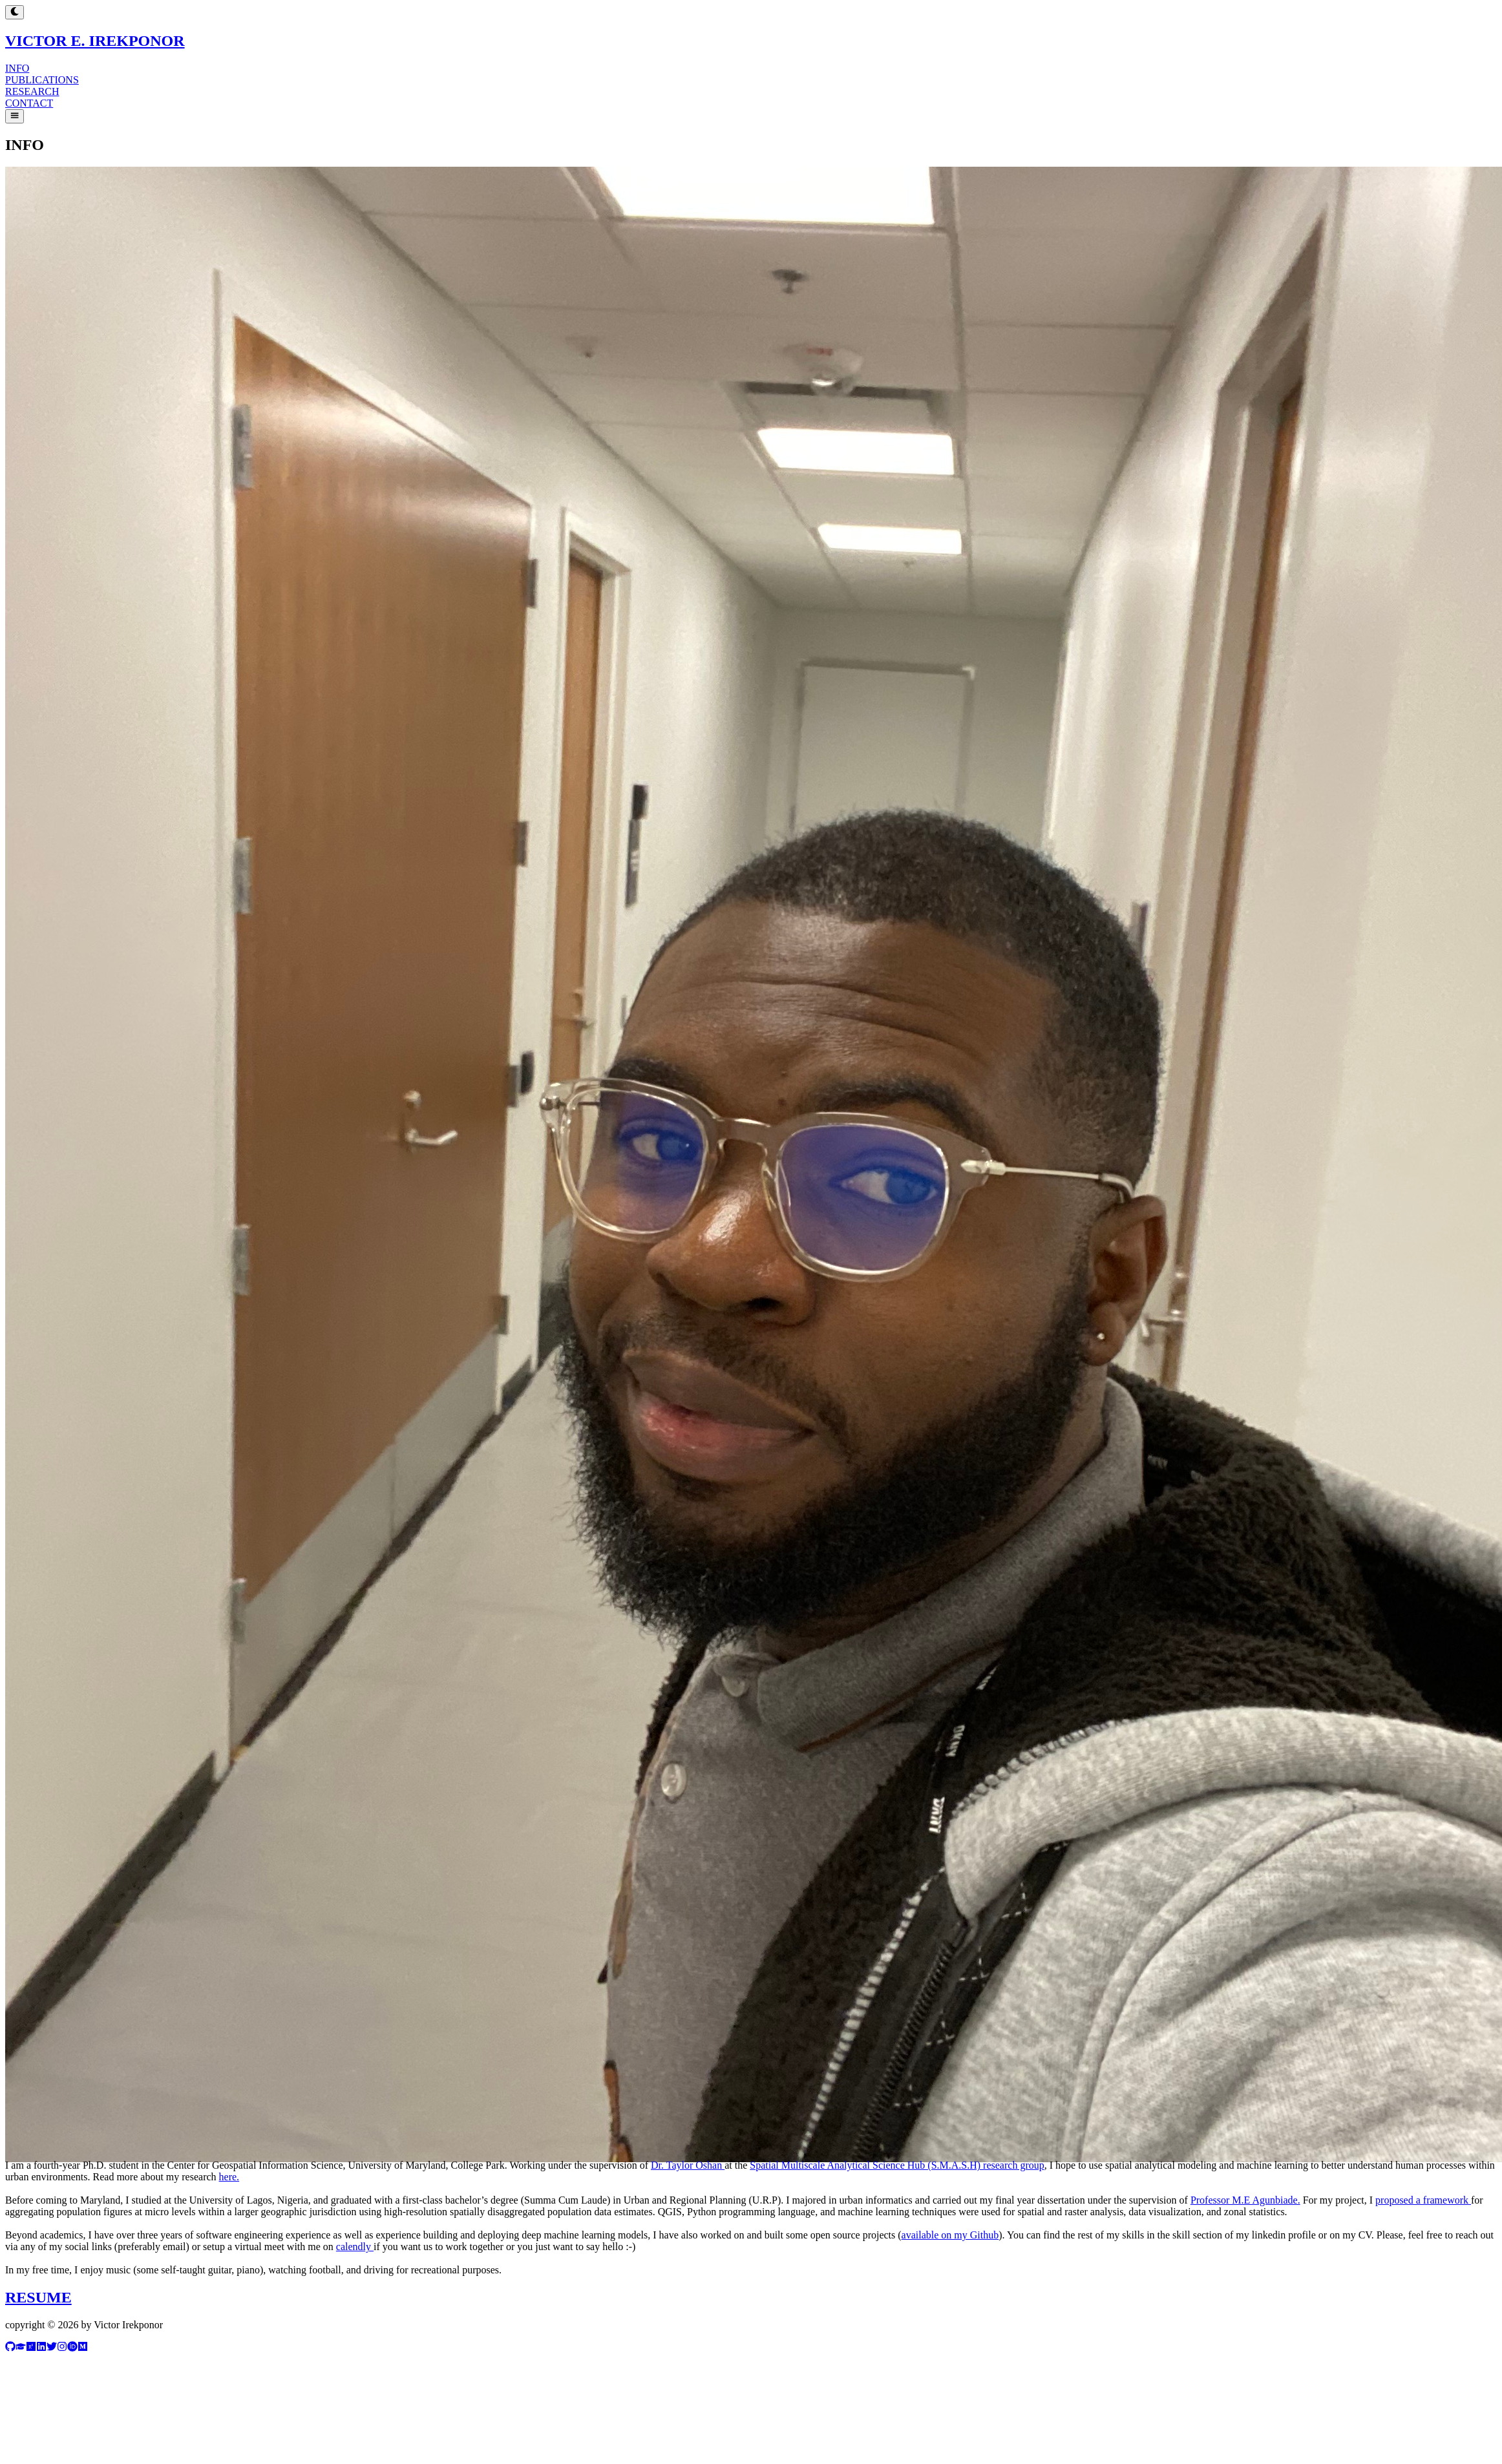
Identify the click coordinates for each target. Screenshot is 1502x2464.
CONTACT (29, 103)
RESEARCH (32, 91)
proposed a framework (1423, 2200)
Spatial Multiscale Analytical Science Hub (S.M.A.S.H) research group (897, 2165)
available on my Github (950, 2234)
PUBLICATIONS (42, 79)
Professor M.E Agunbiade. (1245, 2200)
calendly (355, 2246)
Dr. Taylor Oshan (688, 2165)
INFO (17, 68)
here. (229, 2176)
